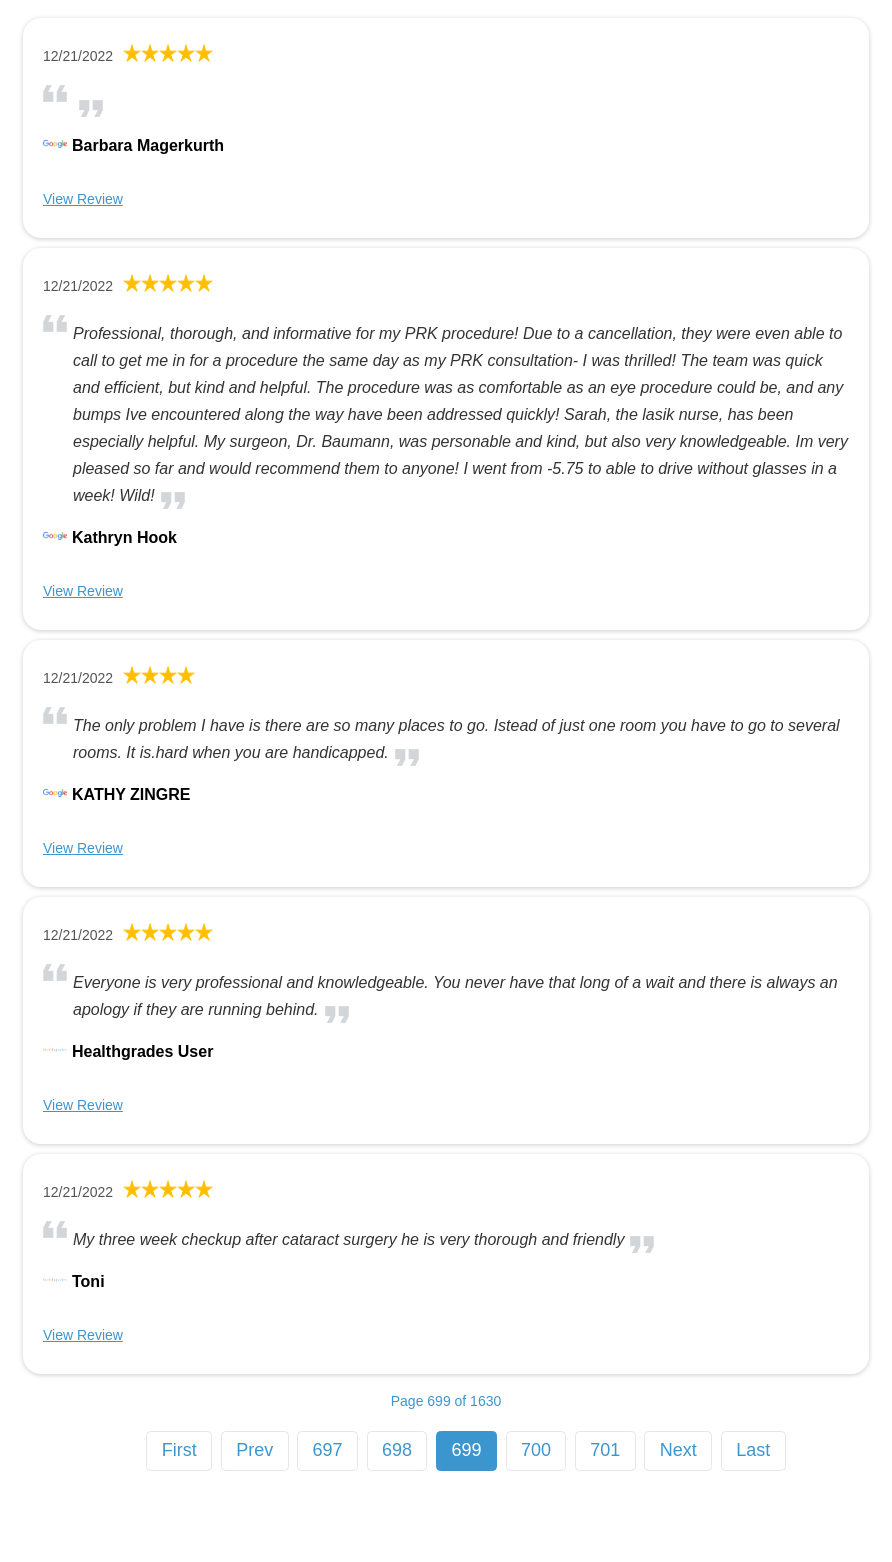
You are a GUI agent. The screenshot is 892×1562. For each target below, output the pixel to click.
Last (753, 1450)
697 (328, 1450)
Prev (254, 1450)
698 (397, 1450)
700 (536, 1450)
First (179, 1450)
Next (678, 1450)
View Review (83, 199)
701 (605, 1450)
